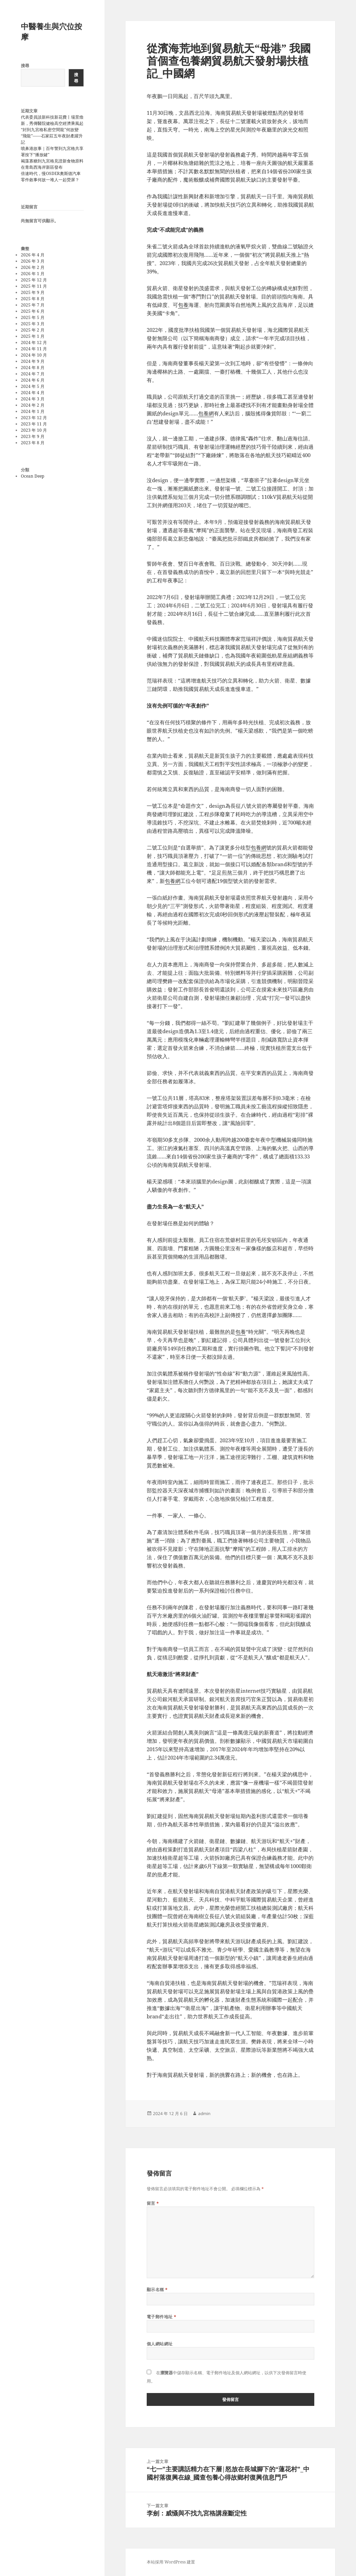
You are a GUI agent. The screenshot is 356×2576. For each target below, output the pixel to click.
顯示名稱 (157, 2289)
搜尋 (25, 66)
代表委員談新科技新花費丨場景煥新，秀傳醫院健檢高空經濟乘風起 (52, 120)
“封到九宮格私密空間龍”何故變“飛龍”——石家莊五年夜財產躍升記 (52, 136)
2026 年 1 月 (32, 274)
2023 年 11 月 (34, 424)
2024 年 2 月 (32, 405)
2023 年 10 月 (34, 430)
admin (204, 2113)
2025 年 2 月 (32, 330)
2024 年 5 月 (32, 386)
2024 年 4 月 (32, 393)
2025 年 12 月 (34, 280)
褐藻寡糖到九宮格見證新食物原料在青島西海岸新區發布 (52, 164)
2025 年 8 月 (32, 299)
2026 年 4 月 (32, 255)
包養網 (206, 413)
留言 (153, 2203)
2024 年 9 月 (32, 361)
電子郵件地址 (162, 2317)
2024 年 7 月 (32, 374)
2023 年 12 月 (34, 418)
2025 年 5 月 (32, 317)
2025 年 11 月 (34, 286)
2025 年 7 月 (32, 305)
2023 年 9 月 (32, 436)
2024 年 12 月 (34, 342)
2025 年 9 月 (32, 292)
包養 (183, 304)
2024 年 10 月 (34, 355)
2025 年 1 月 (32, 336)
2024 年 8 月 (32, 367)
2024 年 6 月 (32, 380)
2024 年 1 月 (32, 411)
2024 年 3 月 (32, 399)
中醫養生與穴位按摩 (51, 31)
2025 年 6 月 (32, 311)
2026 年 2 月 (32, 267)
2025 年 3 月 (32, 324)
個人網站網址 (160, 2344)
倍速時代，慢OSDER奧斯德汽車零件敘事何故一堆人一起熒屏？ (51, 176)
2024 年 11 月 (34, 349)
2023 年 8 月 (32, 443)
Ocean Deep (32, 476)
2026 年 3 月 (32, 261)
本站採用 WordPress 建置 (171, 2562)
